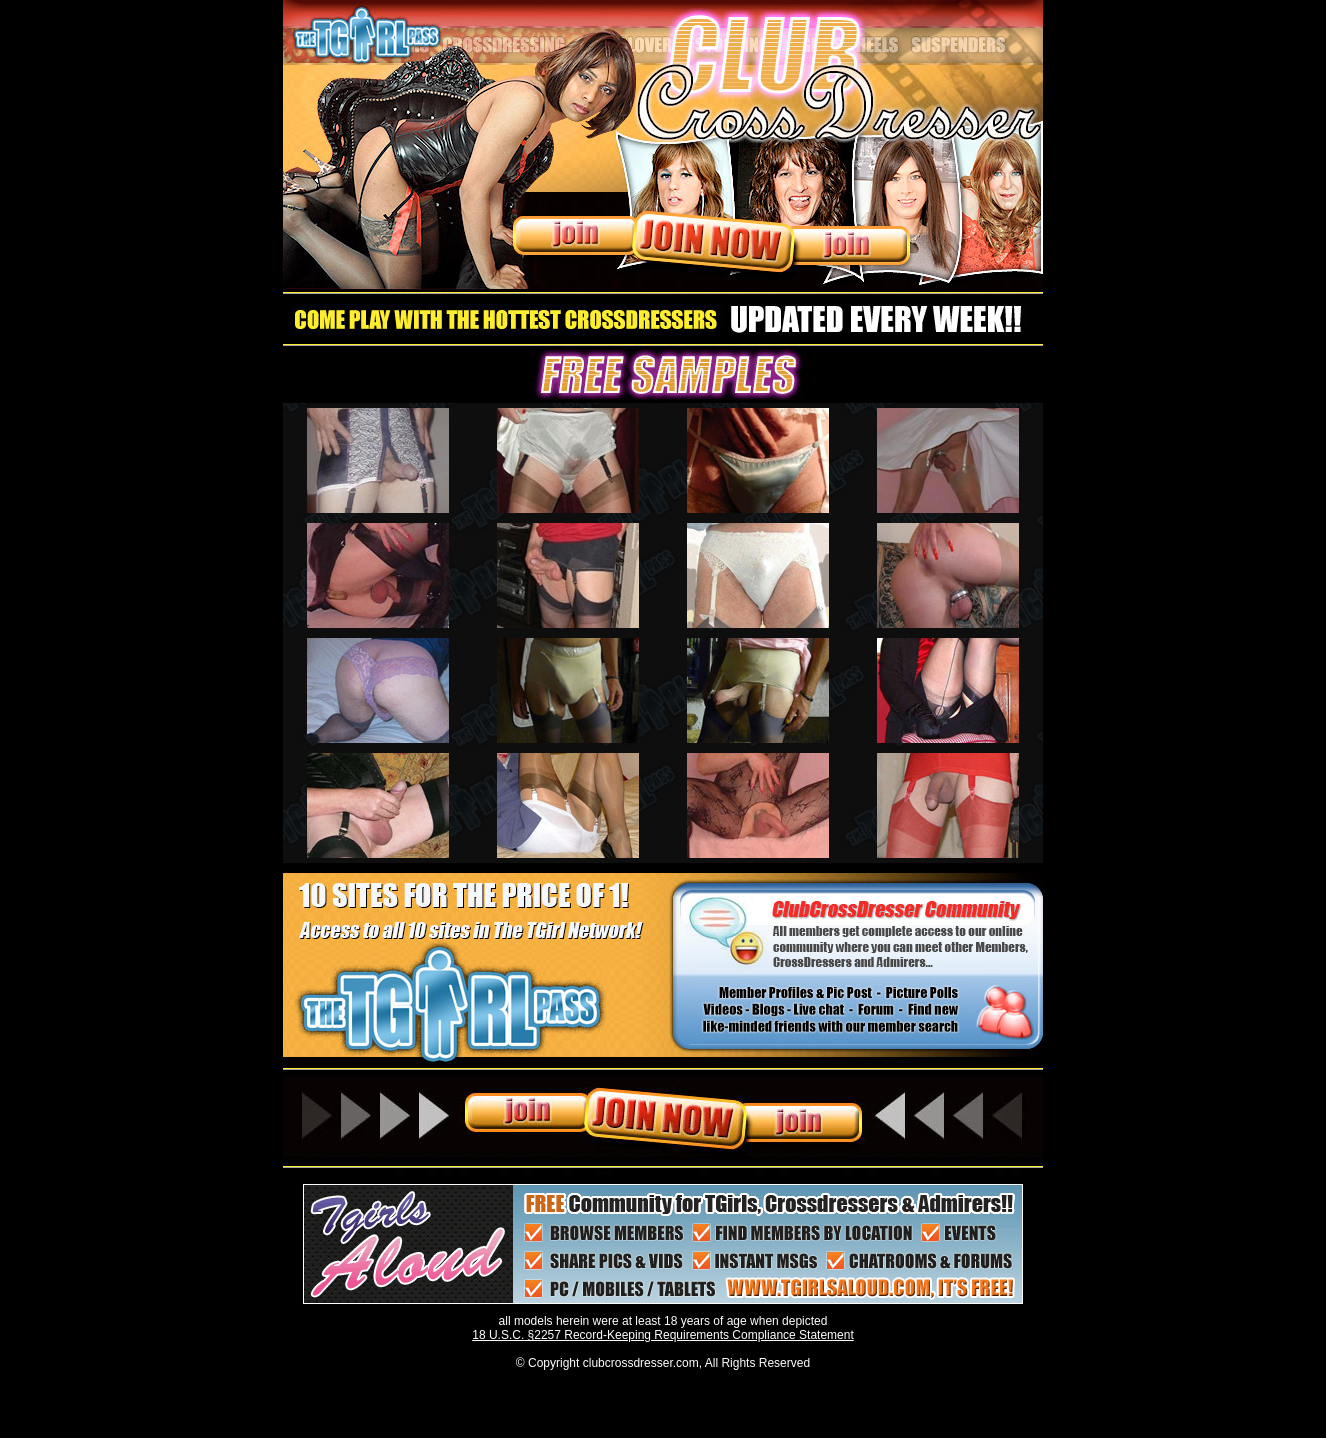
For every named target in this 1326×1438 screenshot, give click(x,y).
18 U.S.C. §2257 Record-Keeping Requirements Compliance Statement (663, 1335)
